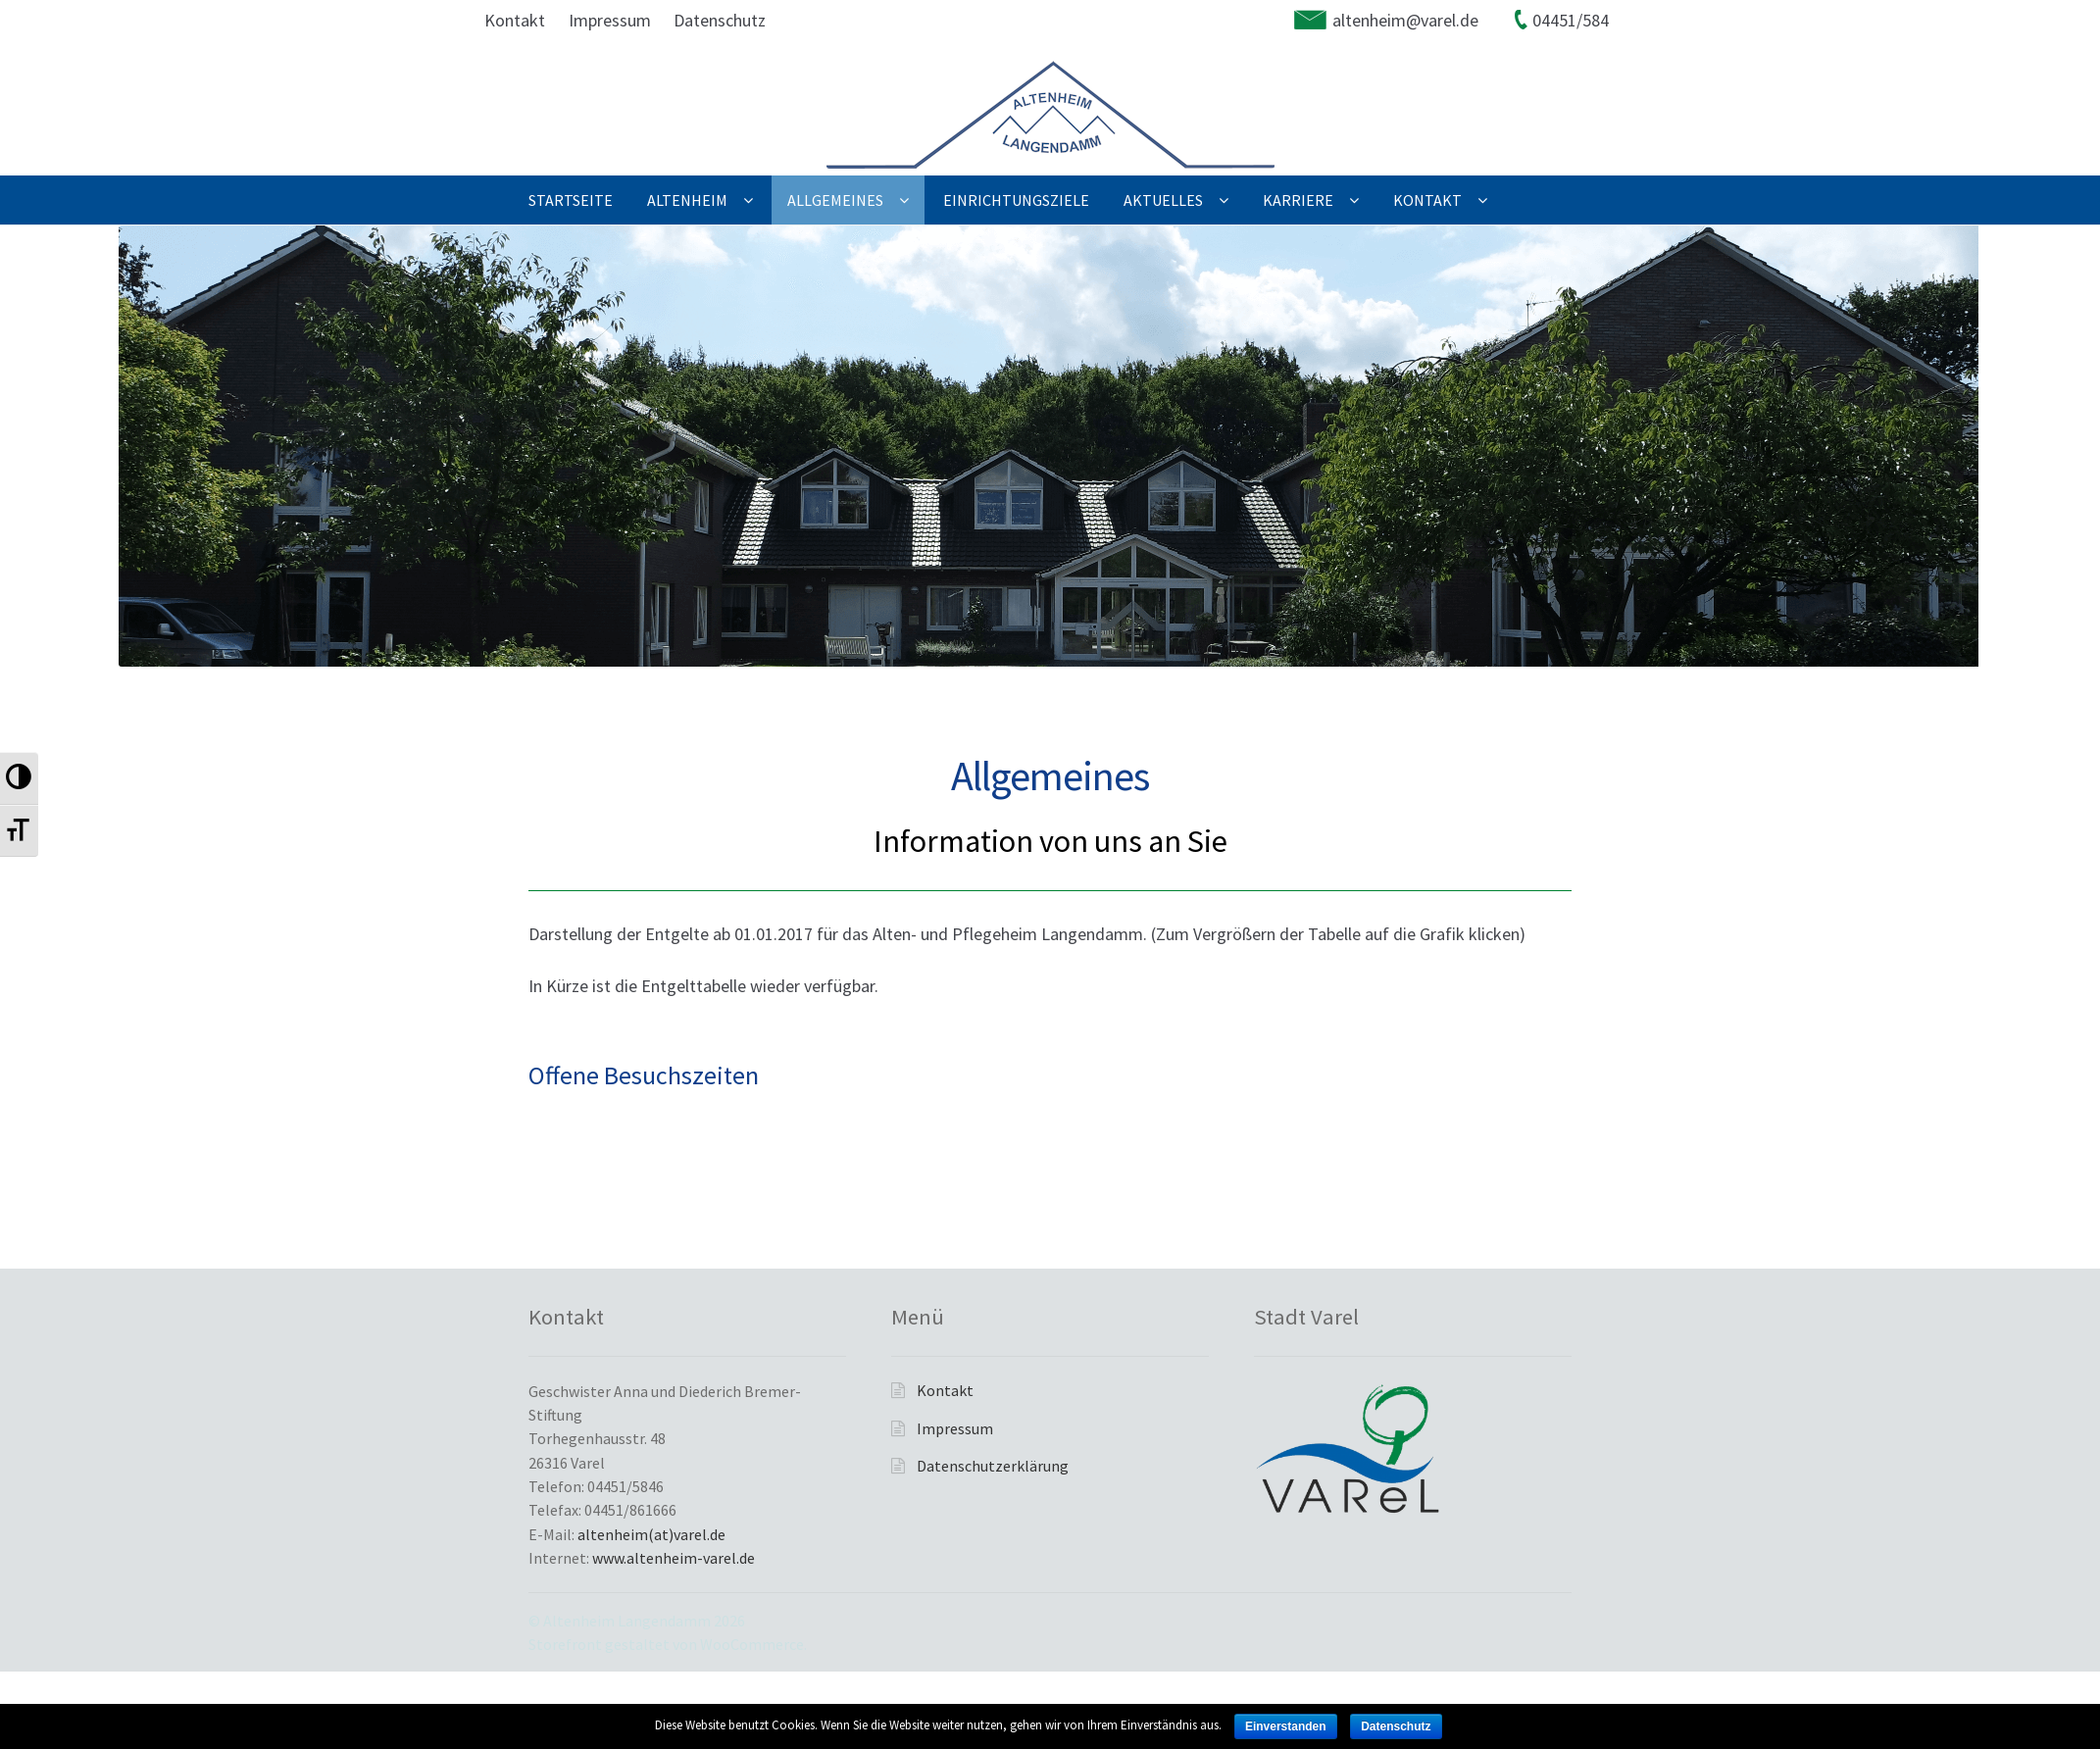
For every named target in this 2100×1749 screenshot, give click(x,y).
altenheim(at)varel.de (651, 1534)
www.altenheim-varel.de (673, 1558)
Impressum (610, 20)
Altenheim (687, 200)
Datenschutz (720, 20)
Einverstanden (1285, 1726)
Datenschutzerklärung (993, 1465)
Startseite (570, 200)
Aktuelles (1163, 200)
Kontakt (514, 20)
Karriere (1298, 200)
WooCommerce (752, 1644)
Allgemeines (835, 200)
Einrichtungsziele (1016, 200)
